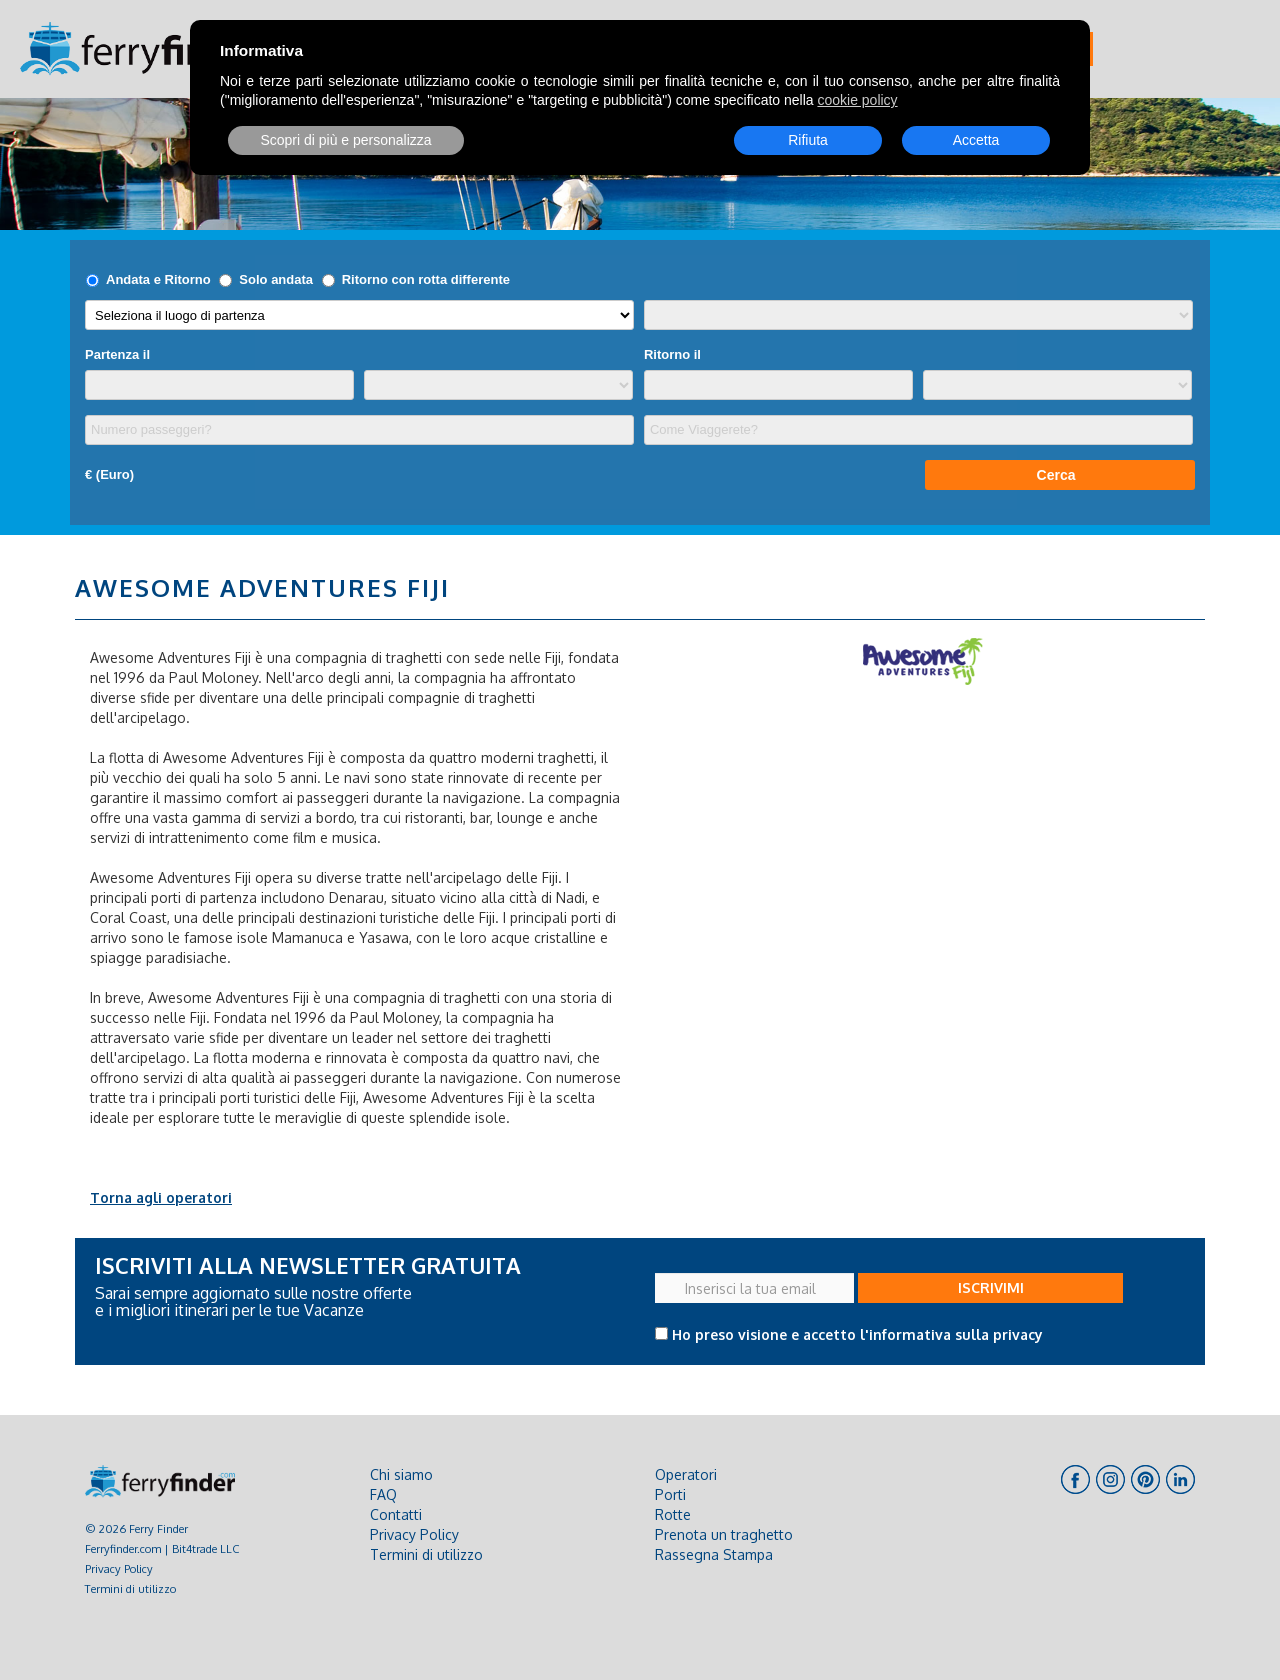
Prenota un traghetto (724, 1534)
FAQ (383, 1494)
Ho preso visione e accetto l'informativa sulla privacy (857, 1334)
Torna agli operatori (161, 1197)
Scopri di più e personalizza (345, 140)
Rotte (673, 1514)
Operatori (686, 1474)
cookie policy (857, 100)
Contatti (396, 1514)
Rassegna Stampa (714, 1554)
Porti (670, 1494)
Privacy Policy (119, 1568)
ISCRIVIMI (991, 1287)
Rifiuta (808, 140)
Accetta (976, 140)
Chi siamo (401, 1474)
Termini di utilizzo (130, 1588)
